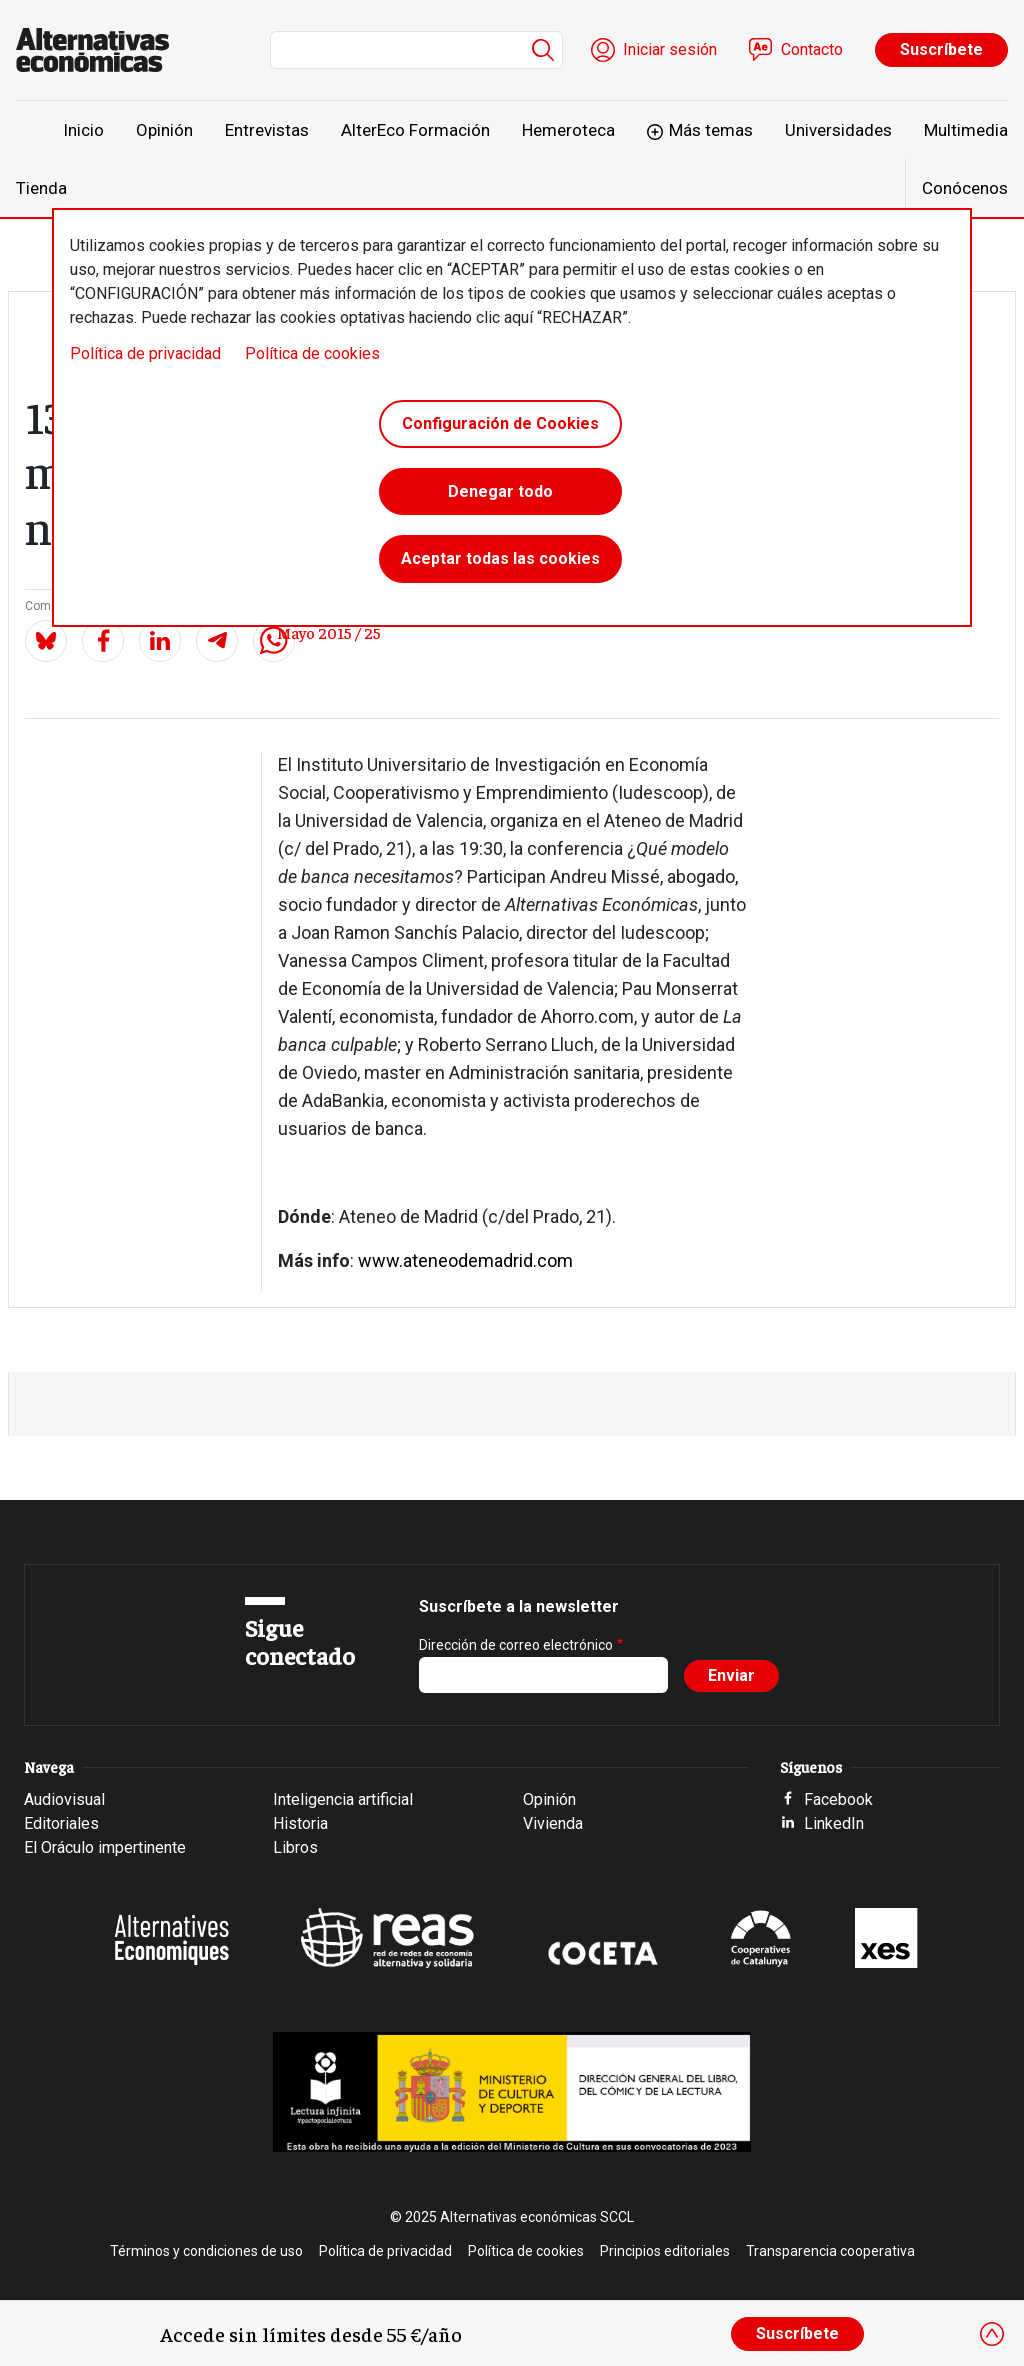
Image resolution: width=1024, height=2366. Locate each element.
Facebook (838, 1799)
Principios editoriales (665, 2251)
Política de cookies (312, 353)
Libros (295, 1847)
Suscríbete (941, 49)
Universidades (838, 130)
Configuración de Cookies (500, 423)
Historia (300, 1823)
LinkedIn (834, 1823)
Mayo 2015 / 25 (329, 632)
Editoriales (61, 1823)
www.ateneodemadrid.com (465, 1260)
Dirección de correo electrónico (516, 1645)
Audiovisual (64, 1799)
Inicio (83, 130)
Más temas (711, 130)
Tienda (41, 188)
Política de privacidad (145, 353)
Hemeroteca (568, 130)
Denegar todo (500, 491)
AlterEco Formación (415, 130)
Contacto (812, 49)
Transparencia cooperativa (830, 2251)
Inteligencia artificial (343, 1799)
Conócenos (965, 188)
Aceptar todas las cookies (500, 559)
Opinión (164, 130)
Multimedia (966, 130)
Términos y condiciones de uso (206, 2251)
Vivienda (553, 1823)
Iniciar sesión (670, 49)
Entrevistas (267, 130)
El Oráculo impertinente (105, 1847)
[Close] (992, 2334)
